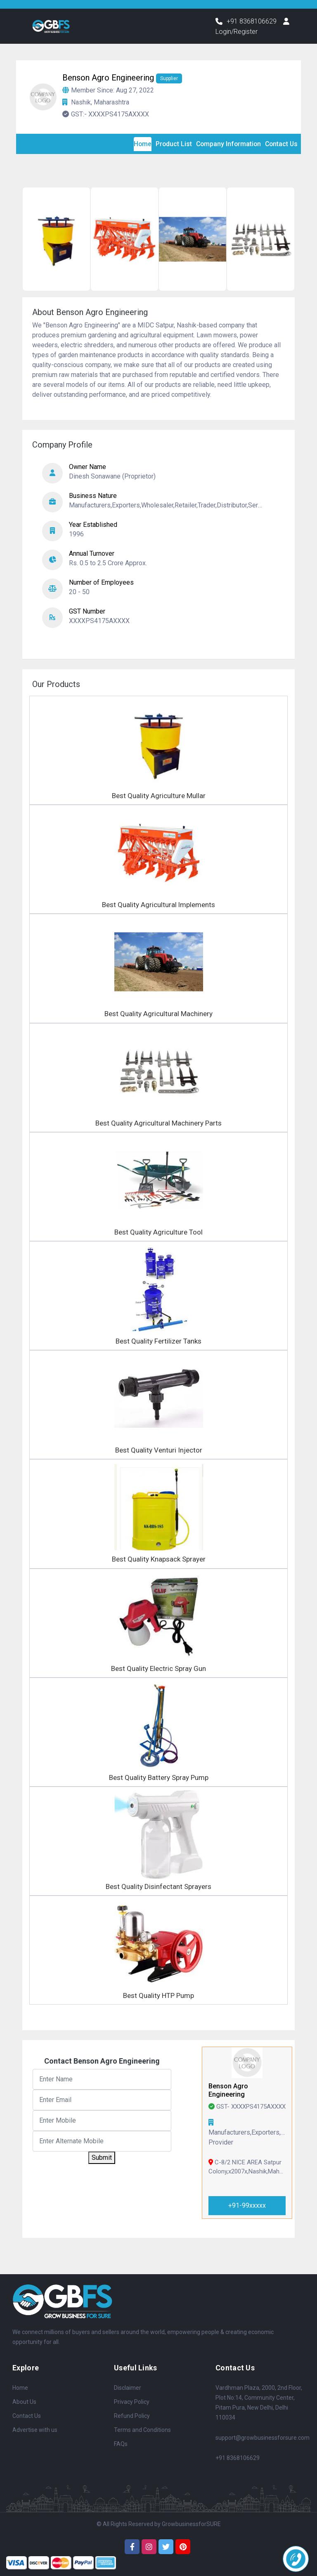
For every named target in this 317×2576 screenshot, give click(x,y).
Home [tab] (139, 144)
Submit (102, 2157)
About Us (24, 2401)
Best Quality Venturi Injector (158, 1450)
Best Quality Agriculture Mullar (159, 796)
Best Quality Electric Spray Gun (158, 1668)
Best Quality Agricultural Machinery (158, 1014)
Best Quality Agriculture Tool (158, 1232)
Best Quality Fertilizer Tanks (158, 1341)
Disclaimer (127, 2387)
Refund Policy (132, 2415)
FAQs (121, 2444)
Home (20, 2387)
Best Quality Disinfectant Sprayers (158, 1886)
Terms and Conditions (142, 2430)
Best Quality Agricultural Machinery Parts (158, 1123)
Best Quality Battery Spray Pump (158, 1777)
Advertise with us (34, 2430)
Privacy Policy (131, 2401)
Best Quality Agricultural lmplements (158, 905)
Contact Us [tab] (281, 144)
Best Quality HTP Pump (158, 1996)
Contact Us (26, 2415)
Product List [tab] (170, 144)
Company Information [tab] (226, 144)
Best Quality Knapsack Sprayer (159, 1559)
